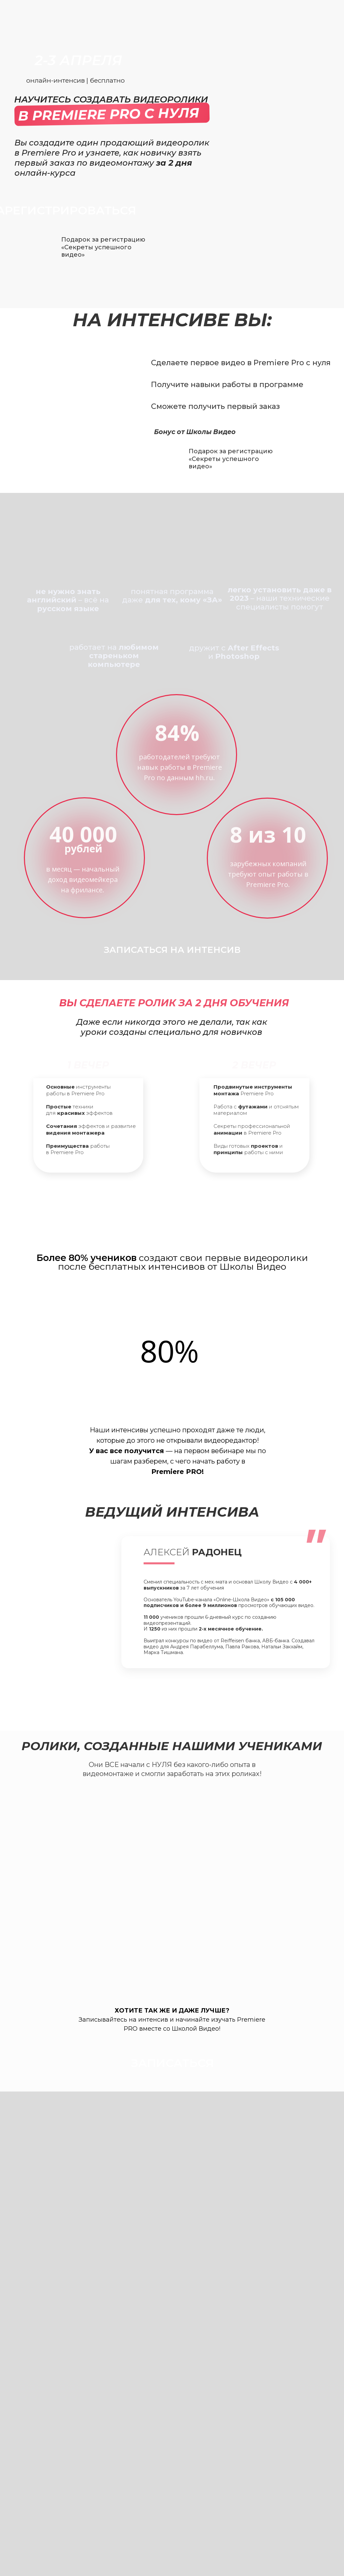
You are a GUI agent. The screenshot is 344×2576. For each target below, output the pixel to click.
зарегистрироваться (172, 1204)
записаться (172, 1701)
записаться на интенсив (172, 949)
